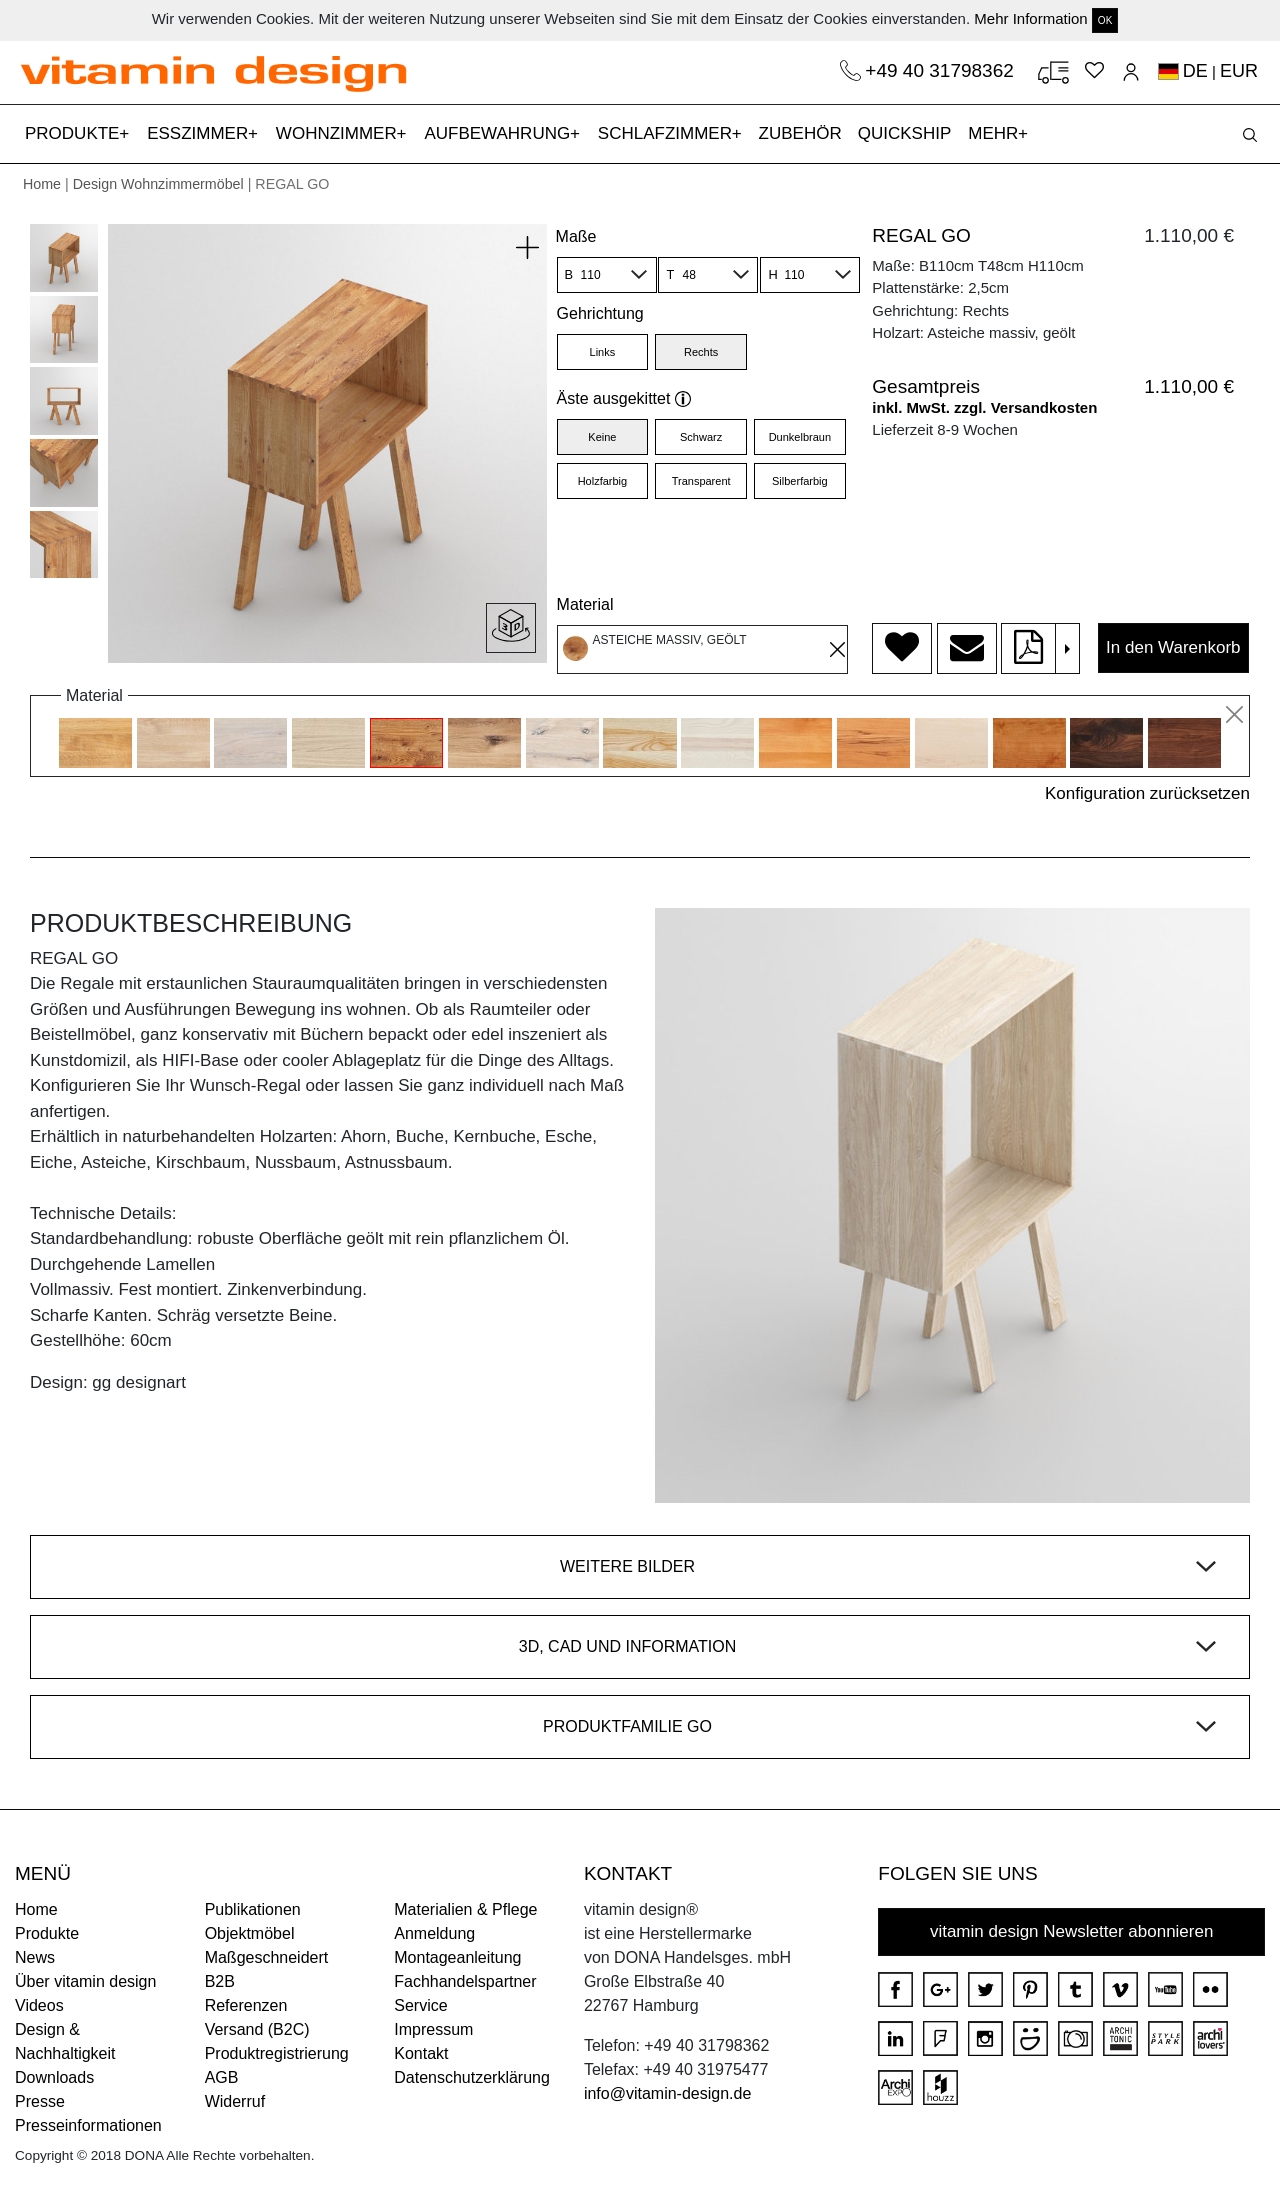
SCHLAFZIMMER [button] (667, 133)
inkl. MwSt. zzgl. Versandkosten (984, 407)
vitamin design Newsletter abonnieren (1072, 1931)
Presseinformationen (88, 2125)
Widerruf (235, 2101)
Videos (39, 2005)
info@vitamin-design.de (667, 2093)
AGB (222, 2077)
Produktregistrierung (277, 2053)
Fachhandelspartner (465, 1981)
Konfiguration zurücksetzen (1147, 793)
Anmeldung (434, 1933)
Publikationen (253, 1909)
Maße (576, 236)
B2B (220, 1981)
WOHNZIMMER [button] (339, 133)
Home (42, 184)
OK (1105, 20)
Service (420, 2005)
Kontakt (421, 2053)
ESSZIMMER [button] (200, 133)
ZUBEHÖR (800, 133)
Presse (40, 2101)
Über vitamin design (85, 1981)
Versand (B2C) (257, 2029)
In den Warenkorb (1173, 647)
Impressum (433, 2029)
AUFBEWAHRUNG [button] (499, 133)
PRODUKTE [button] (74, 133)
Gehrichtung (600, 313)
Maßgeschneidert (267, 1957)
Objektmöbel (250, 1933)
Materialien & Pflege (465, 1909)
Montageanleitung (457, 1957)
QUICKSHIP (909, 131)
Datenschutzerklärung (472, 2077)
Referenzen (246, 2005)
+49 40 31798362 (942, 70)
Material (585, 604)
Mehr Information (1030, 18)
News (35, 1957)
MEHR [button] (995, 133)
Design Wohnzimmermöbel (158, 184)
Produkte (47, 1933)
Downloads (54, 2077)
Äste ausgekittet (624, 398)
